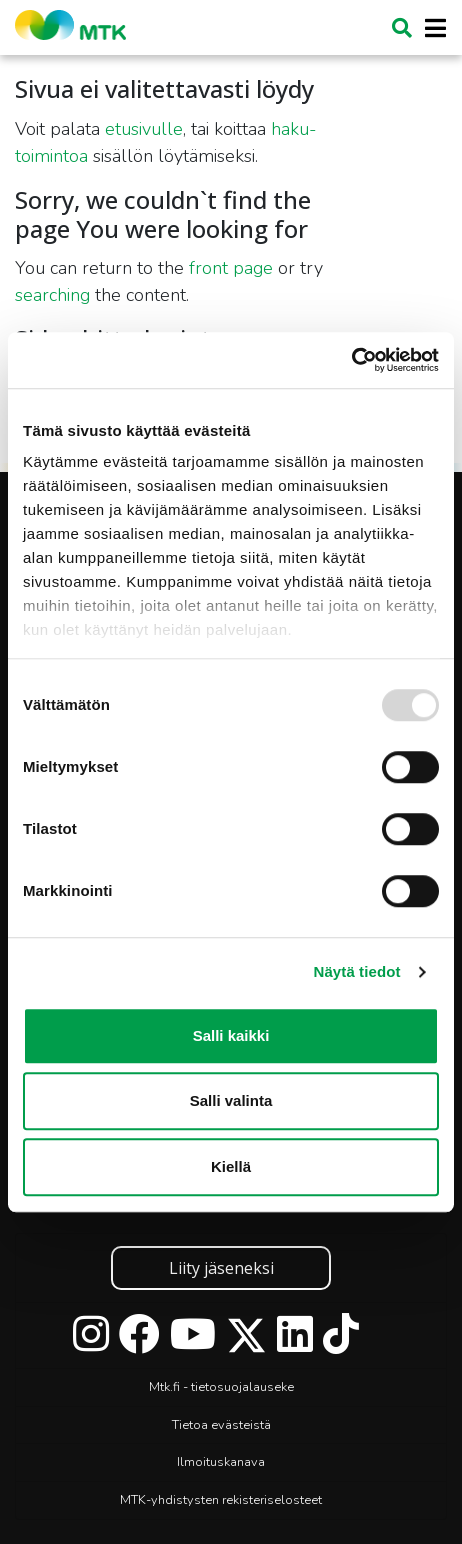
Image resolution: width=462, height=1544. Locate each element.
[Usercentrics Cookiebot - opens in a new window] (351, 360)
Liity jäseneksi (221, 1268)
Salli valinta (231, 1100)
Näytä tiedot (357, 971)
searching (52, 295)
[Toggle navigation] (429, 28)
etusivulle (144, 129)
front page (231, 268)
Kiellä (231, 1166)
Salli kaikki (231, 1035)
